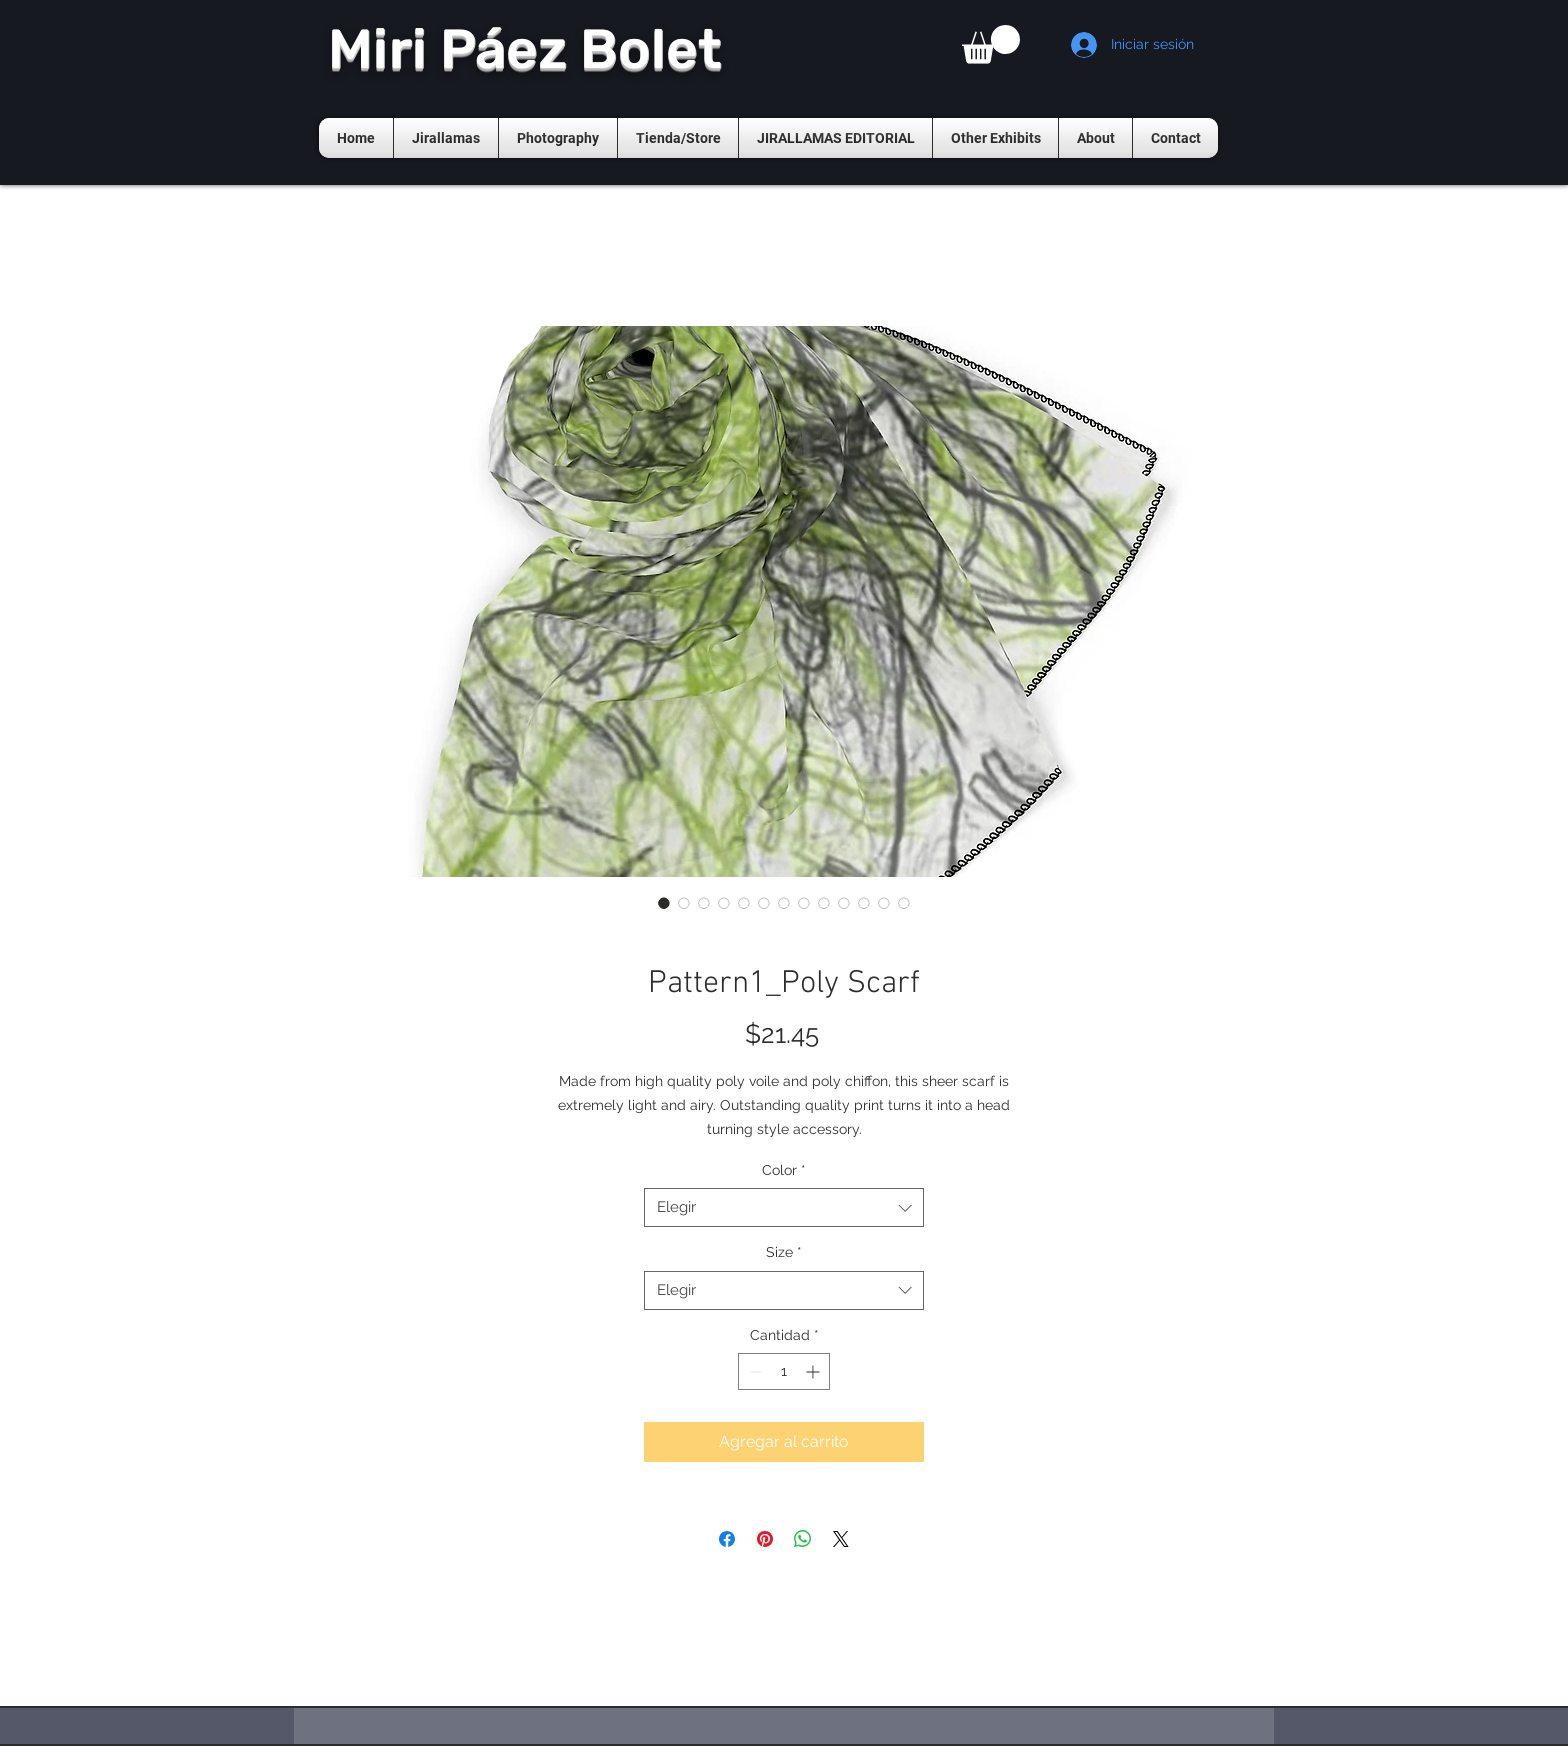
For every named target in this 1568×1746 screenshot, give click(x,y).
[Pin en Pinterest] (765, 1539)
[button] (991, 44)
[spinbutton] (784, 1371)
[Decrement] (753, 1371)
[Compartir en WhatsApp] (803, 1539)
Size (784, 1252)
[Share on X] (841, 1539)
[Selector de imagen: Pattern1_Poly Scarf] (664, 903)
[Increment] (814, 1371)
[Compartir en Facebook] (727, 1539)
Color (784, 1170)
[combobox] (784, 1207)
